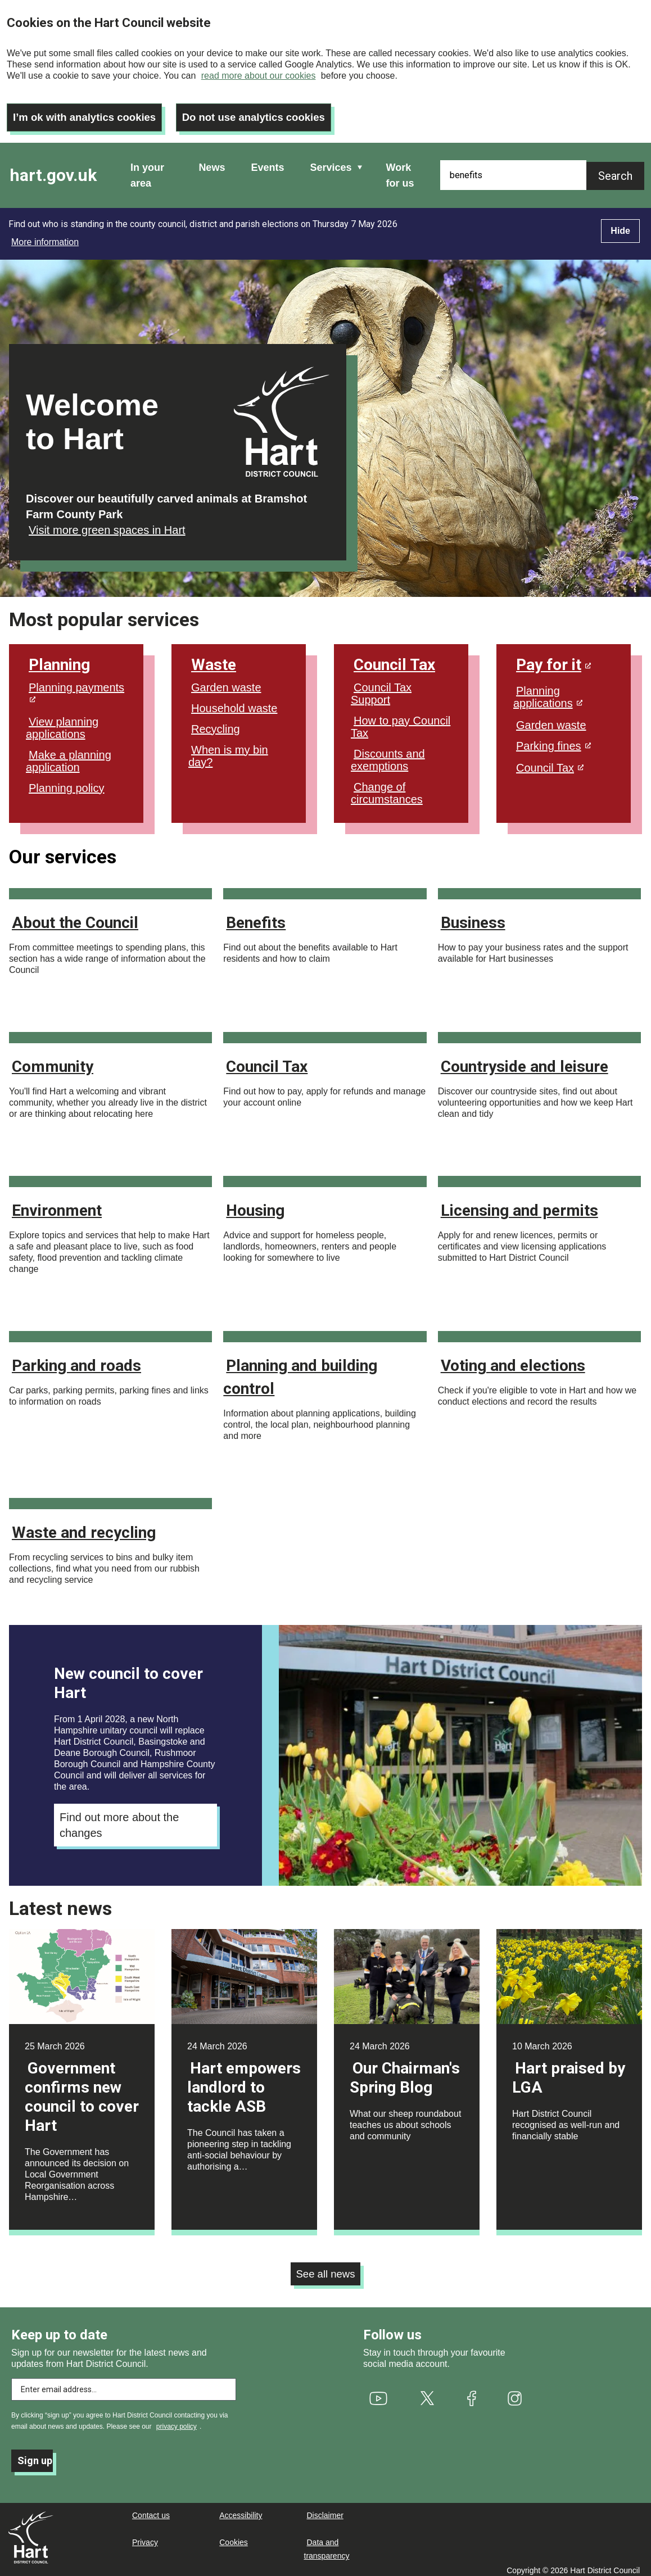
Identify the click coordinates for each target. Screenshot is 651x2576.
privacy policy (176, 2421)
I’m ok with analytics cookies (90, 109)
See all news (325, 2267)
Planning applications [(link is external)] (547, 689)
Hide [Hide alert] (620, 223)
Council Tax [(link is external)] (550, 760)
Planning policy (67, 781)
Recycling (215, 722)
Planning (59, 657)
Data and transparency (327, 2543)
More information (45, 234)
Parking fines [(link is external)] (553, 738)
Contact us (151, 2509)
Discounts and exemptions (388, 752)
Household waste (234, 701)
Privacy (145, 2536)
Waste (213, 657)
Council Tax (394, 657)
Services (330, 160)
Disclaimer (325, 2509)
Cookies (233, 2536)
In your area (147, 168)
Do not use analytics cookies (270, 109)
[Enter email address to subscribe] (123, 2384)
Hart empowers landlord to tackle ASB (244, 2080)
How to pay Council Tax (400, 719)
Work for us (400, 168)
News (211, 160)
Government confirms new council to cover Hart (82, 2089)
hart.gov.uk (53, 168)
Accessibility (240, 2509)
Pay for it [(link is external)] (553, 657)
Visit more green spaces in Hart (107, 523)
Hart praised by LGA (568, 2070)
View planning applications (62, 720)
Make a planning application (68, 753)
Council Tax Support (381, 686)
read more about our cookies (258, 75)
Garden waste (226, 680)
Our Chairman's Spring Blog (405, 2070)
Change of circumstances (387, 785)
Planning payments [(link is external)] (76, 684)
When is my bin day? (228, 748)
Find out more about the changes (119, 1818)
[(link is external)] (379, 2392)
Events (267, 160)
